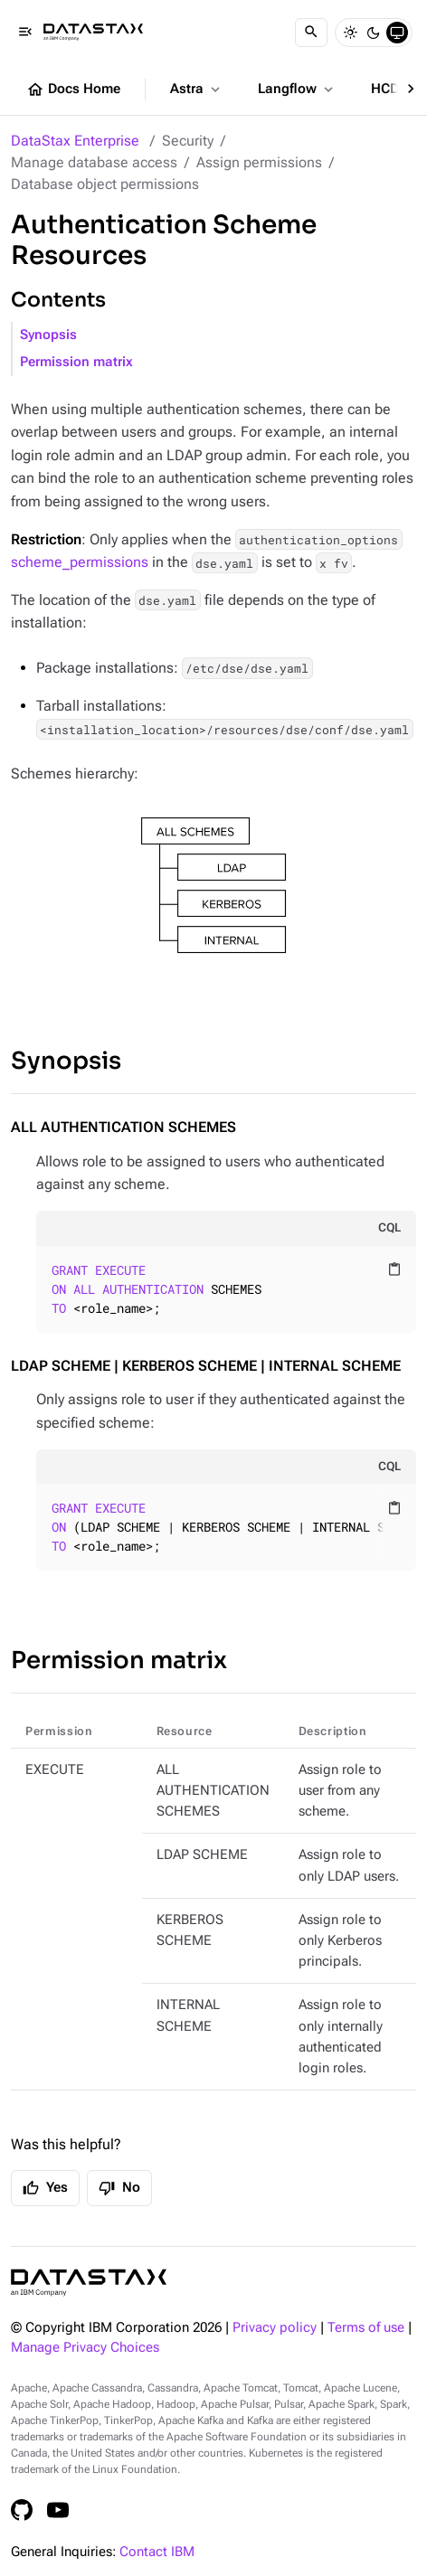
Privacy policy (274, 2327)
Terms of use (365, 2327)
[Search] (311, 32)
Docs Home (73, 89)
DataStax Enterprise (75, 140)
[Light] (350, 32)
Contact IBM (157, 2552)
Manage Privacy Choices (85, 2347)
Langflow (297, 89)
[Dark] (373, 32)
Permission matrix (76, 362)
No (119, 2188)
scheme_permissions (79, 562)
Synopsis (48, 335)
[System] (397, 32)
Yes (45, 2188)
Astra (196, 89)
